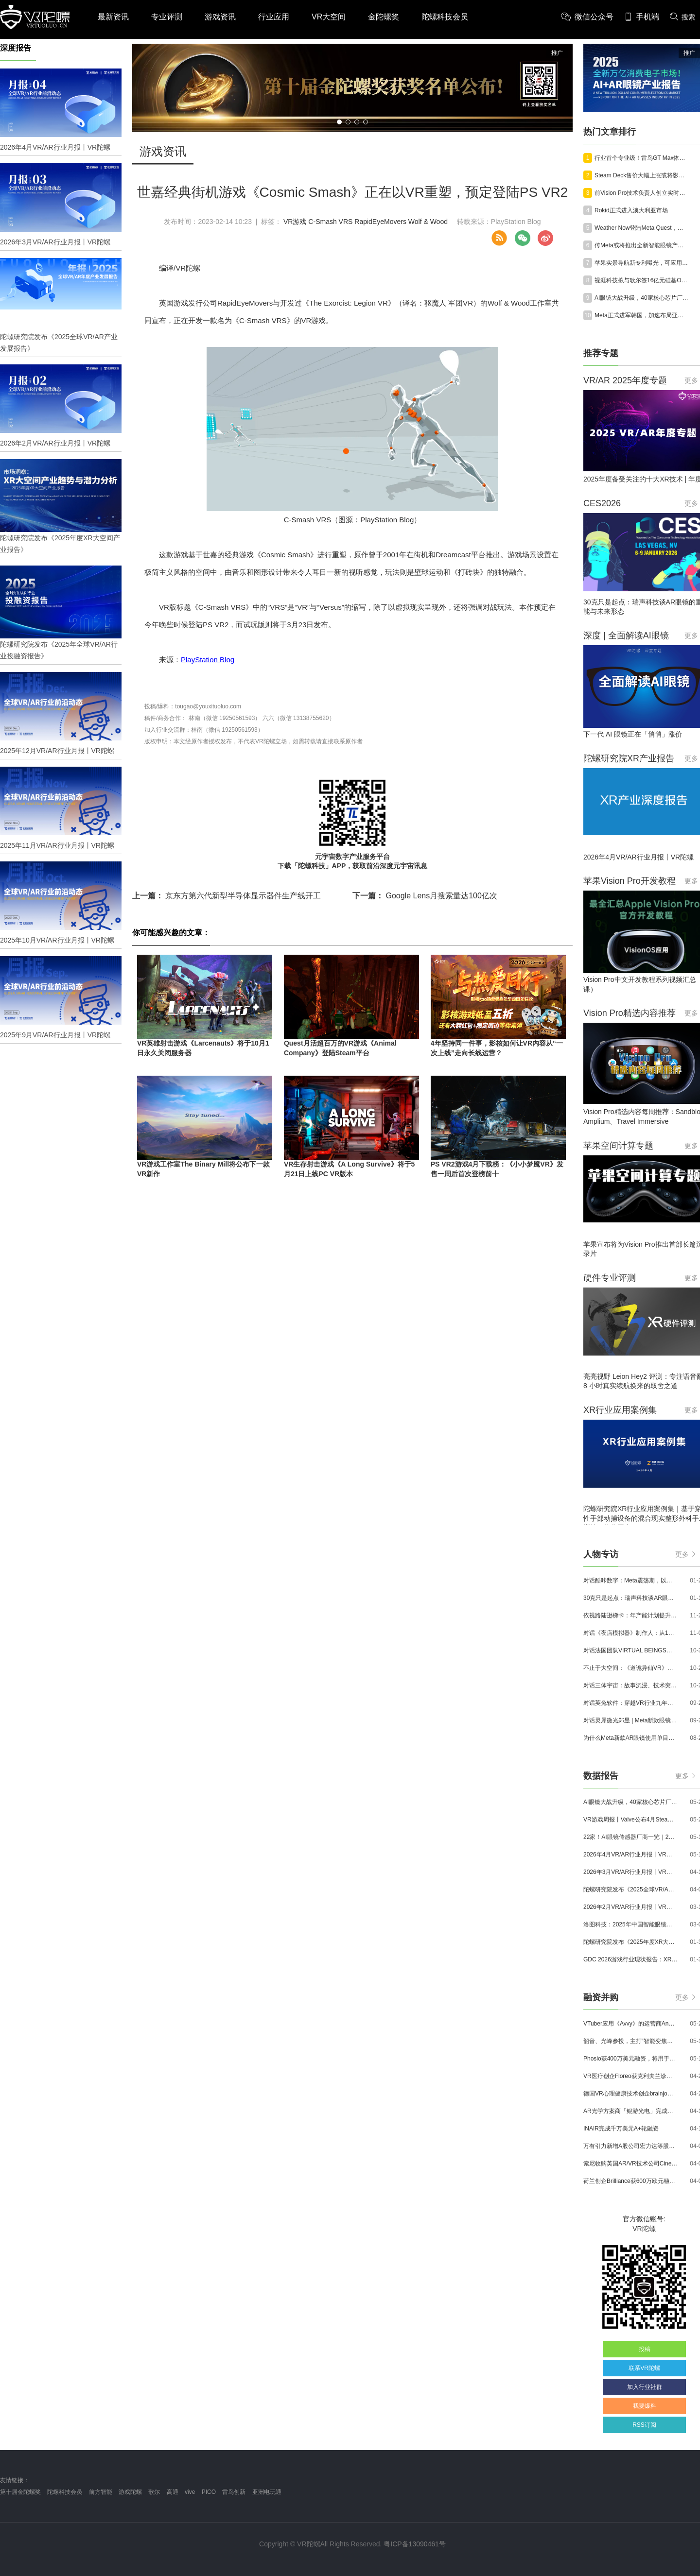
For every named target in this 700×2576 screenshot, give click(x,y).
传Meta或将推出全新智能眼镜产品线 (642, 245)
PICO (209, 2492)
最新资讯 (113, 17)
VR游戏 (294, 221)
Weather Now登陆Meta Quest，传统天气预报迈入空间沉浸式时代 (642, 227)
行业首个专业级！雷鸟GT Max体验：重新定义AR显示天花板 (642, 158)
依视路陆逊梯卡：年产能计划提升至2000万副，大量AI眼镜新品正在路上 (630, 1615)
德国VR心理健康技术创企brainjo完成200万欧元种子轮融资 (630, 2093)
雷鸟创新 (233, 2492)
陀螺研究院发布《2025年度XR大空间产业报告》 (630, 1942)
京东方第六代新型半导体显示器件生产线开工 (226, 896)
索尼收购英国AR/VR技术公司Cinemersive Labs (630, 2163)
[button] (339, 122)
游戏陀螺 (130, 2492)
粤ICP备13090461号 (415, 2544)
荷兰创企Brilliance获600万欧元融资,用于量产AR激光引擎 (630, 2181)
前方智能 (100, 2492)
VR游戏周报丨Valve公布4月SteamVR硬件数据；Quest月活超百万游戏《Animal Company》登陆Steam (630, 1819)
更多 (685, 1554)
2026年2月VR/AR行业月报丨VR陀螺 (630, 1907)
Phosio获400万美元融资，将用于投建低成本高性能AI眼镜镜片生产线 (630, 2058)
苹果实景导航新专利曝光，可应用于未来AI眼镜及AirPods (642, 262)
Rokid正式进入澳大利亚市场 (631, 210)
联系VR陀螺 (644, 2368)
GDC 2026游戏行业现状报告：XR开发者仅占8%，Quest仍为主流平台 (630, 1959)
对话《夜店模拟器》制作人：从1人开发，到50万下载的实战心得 (630, 1633)
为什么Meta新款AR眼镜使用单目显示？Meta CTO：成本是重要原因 (630, 1738)
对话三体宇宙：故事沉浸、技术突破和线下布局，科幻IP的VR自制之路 (630, 1685)
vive (190, 2492)
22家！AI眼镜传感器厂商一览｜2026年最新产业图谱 (630, 1837)
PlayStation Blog (207, 659)
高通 (172, 2492)
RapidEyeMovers (380, 221)
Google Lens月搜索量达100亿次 (424, 896)
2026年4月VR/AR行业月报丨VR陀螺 (630, 1854)
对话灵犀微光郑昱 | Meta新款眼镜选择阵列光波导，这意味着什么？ (630, 1720)
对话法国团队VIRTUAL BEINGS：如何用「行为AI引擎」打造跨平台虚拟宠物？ (630, 1650)
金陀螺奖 (383, 17)
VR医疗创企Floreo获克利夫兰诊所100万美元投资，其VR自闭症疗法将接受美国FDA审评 (630, 2076)
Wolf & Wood (428, 221)
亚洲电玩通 (266, 2492)
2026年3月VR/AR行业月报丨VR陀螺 (630, 1872)
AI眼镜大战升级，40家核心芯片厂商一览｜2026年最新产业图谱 (642, 297)
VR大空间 (329, 17)
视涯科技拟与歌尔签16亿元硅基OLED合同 (642, 280)
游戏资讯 (220, 17)
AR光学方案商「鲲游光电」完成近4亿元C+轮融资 (630, 2111)
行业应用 (273, 17)
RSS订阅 (644, 2424)
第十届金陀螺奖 (20, 2492)
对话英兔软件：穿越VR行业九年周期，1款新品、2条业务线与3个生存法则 (630, 1703)
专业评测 (166, 17)
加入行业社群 (644, 2387)
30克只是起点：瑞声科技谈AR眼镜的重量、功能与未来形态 (630, 1598)
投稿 (644, 2349)
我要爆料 (644, 2406)
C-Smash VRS (330, 221)
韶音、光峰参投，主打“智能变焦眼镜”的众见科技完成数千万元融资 (630, 2041)
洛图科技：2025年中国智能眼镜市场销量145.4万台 (630, 1924)
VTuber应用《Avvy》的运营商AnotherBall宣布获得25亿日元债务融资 (630, 2023)
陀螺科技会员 (444, 17)
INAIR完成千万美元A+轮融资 (621, 2128)
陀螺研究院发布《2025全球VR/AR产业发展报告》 (630, 1889)
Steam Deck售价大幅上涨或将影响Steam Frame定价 (642, 175)
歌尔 (154, 2492)
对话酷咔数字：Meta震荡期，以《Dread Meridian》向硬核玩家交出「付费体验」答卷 (630, 1580)
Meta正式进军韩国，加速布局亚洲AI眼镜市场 (642, 315)
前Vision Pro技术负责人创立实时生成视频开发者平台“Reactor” (642, 192)
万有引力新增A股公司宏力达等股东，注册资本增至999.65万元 (630, 2146)
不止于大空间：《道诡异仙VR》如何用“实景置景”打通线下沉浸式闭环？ (630, 1668)
